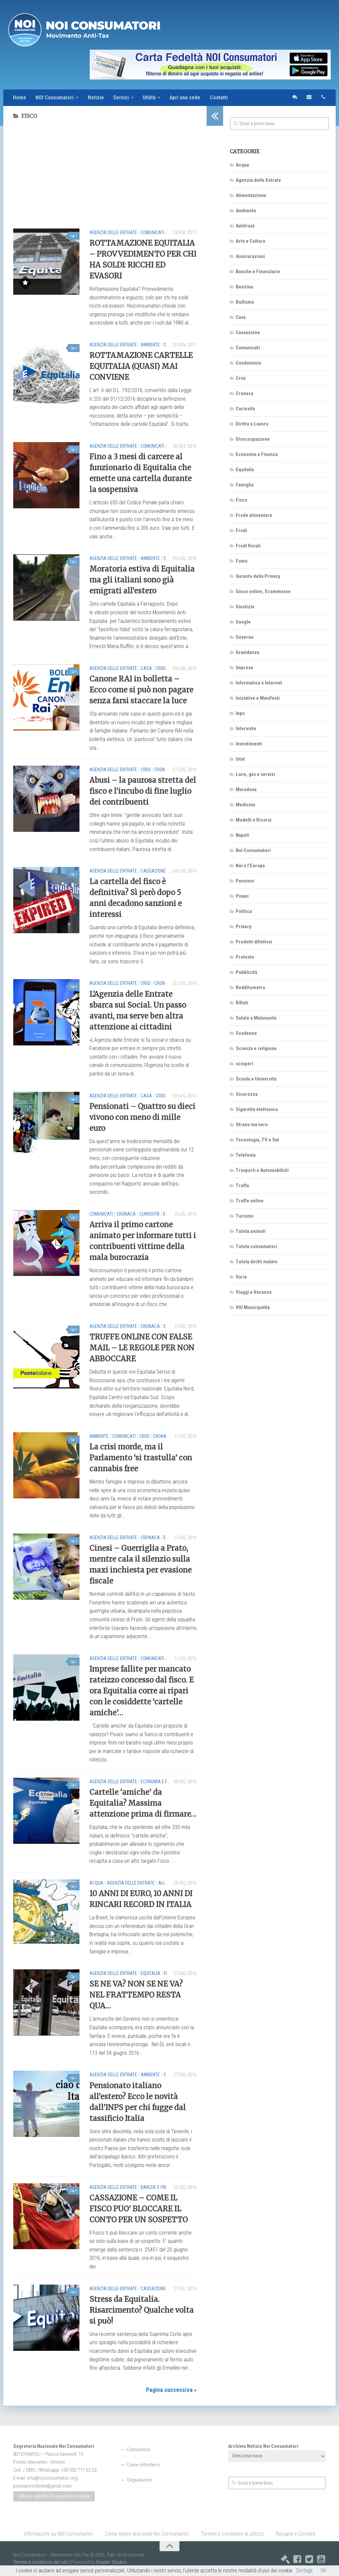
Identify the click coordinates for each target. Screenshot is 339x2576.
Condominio (248, 363)
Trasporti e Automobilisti (262, 1170)
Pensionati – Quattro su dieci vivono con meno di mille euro (142, 1117)
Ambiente (150, 344)
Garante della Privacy (258, 576)
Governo (245, 637)
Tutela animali (251, 1231)
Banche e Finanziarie (162, 2187)
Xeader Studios (111, 2562)
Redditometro (250, 987)
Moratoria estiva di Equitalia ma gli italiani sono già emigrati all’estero (142, 580)
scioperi (244, 1064)
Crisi (168, 558)
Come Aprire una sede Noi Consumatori (147, 2534)
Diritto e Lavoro (252, 424)
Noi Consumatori (253, 850)
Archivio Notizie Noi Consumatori (263, 2446)
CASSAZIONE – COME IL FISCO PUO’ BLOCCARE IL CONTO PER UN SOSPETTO (138, 2208)
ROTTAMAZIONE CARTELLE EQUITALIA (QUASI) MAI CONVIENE (141, 366)
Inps (240, 713)
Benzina (244, 287)
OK (323, 2570)
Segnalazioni (139, 2480)
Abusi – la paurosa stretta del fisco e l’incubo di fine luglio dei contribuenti (142, 791)
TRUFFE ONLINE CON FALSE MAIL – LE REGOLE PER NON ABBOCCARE (141, 1348)
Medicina (245, 805)
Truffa (242, 1185)
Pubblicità (246, 972)
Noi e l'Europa (250, 866)
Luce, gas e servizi (255, 774)
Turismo (245, 1216)
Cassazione (153, 871)
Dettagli (304, 2570)
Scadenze (246, 1033)
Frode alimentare (254, 515)
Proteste (245, 957)
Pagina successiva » (171, 2389)
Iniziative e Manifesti (258, 698)
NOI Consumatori (54, 97)
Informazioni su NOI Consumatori (58, 2534)
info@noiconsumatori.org (52, 2478)
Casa (146, 668)
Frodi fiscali (248, 546)
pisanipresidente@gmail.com (42, 2486)
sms (294, 97)
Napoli (242, 835)
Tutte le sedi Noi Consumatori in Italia (54, 2497)
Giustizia (245, 607)
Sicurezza (247, 1094)
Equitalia (150, 1973)
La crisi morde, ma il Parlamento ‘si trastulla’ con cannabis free (140, 1457)
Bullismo (245, 302)
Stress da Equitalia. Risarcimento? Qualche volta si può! (141, 2310)
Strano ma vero (252, 1125)
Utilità (150, 97)
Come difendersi (143, 2465)
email (309, 97)
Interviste (246, 729)
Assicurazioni (250, 256)
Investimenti (249, 744)
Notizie (96, 97)
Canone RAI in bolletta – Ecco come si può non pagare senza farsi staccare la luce (141, 689)
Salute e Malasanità (256, 1018)
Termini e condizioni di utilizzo (232, 2534)
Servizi (121, 97)
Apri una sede (186, 97)
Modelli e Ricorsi (253, 820)
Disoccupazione (253, 439)
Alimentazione (251, 195)
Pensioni (245, 881)
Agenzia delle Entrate (113, 232)
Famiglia (245, 485)
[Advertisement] (105, 182)
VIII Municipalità (253, 1307)
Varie (241, 1277)
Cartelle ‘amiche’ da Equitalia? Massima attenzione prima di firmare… (142, 1803)
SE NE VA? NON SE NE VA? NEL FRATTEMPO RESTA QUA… (136, 1995)
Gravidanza (247, 652)
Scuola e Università (256, 1079)
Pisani (242, 896)
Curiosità (149, 1214)
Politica (244, 911)
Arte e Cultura (250, 241)
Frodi (241, 530)
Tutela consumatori (256, 1246)
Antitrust (245, 226)
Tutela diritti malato (256, 1262)
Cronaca (163, 769)
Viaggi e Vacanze (254, 1292)
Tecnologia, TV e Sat (257, 1140)
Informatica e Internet (259, 683)
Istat (240, 759)
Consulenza (138, 2449)
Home (19, 97)
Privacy (244, 927)
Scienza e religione (256, 1048)
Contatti (220, 97)
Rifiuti (242, 1003)
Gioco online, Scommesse (263, 591)
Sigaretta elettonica (257, 1109)
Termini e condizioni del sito (40, 2562)
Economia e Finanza (161, 1781)
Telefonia (246, 1155)
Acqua (96, 1883)
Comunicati (152, 232)
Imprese (244, 668)
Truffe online (250, 1201)
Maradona (246, 789)
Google (243, 622)
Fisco (169, 1973)
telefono (323, 97)
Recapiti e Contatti (295, 2534)
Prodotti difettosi (254, 942)
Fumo (242, 561)
